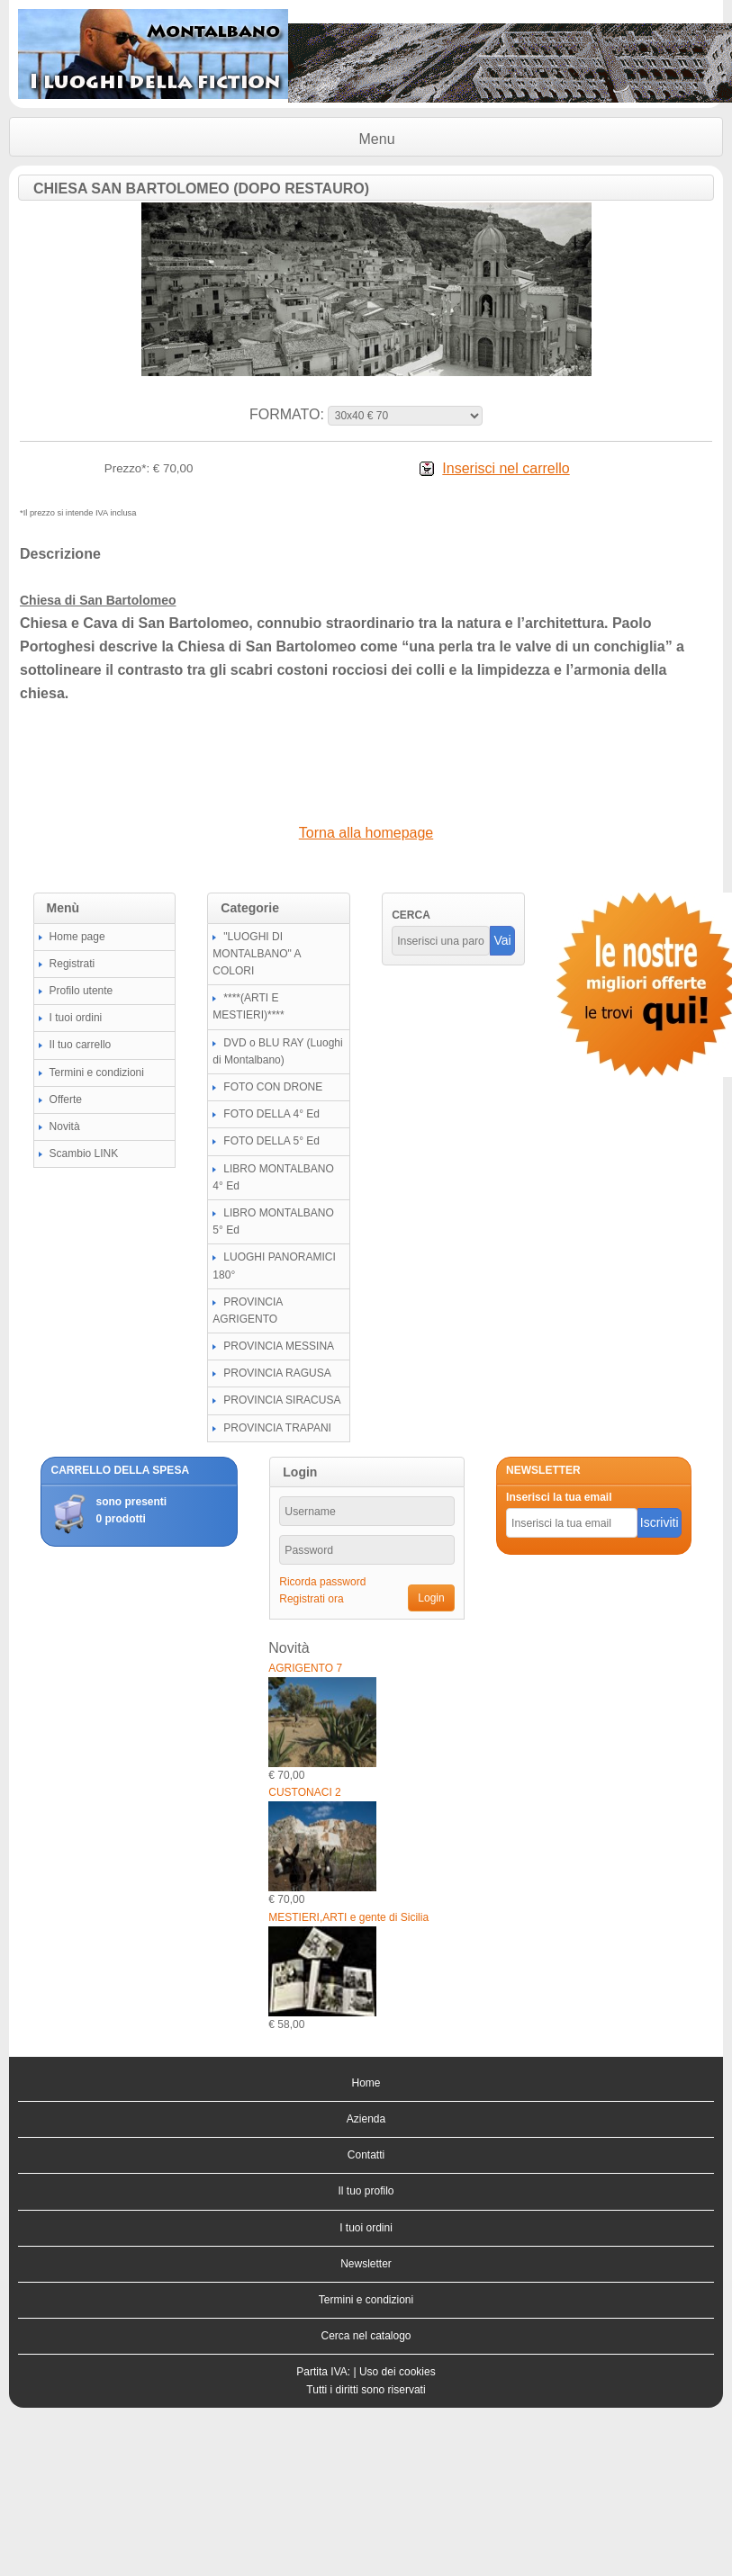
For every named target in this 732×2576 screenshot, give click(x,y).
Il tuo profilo (365, 2191)
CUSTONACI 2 (304, 1792)
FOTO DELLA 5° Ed (271, 1141)
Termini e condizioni (97, 1072)
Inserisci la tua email (558, 1497)
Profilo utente (81, 990)
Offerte (66, 1099)
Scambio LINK (84, 1153)
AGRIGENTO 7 (305, 1668)
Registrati (72, 963)
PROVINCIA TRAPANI (277, 1428)
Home (365, 2083)
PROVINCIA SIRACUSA (281, 1400)
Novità (65, 1126)
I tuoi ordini (76, 1017)
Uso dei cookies (397, 2371)
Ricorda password (322, 1581)
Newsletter (366, 2263)
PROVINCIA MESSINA (278, 1346)
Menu (377, 139)
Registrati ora (311, 1599)
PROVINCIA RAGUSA (276, 1373)
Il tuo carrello (81, 1044)
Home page (77, 936)
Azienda (366, 2119)
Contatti (366, 2155)
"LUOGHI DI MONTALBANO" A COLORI (256, 953)
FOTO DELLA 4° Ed (271, 1114)
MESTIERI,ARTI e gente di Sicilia (348, 1917)
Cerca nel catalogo (366, 2335)
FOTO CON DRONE (272, 1087)
